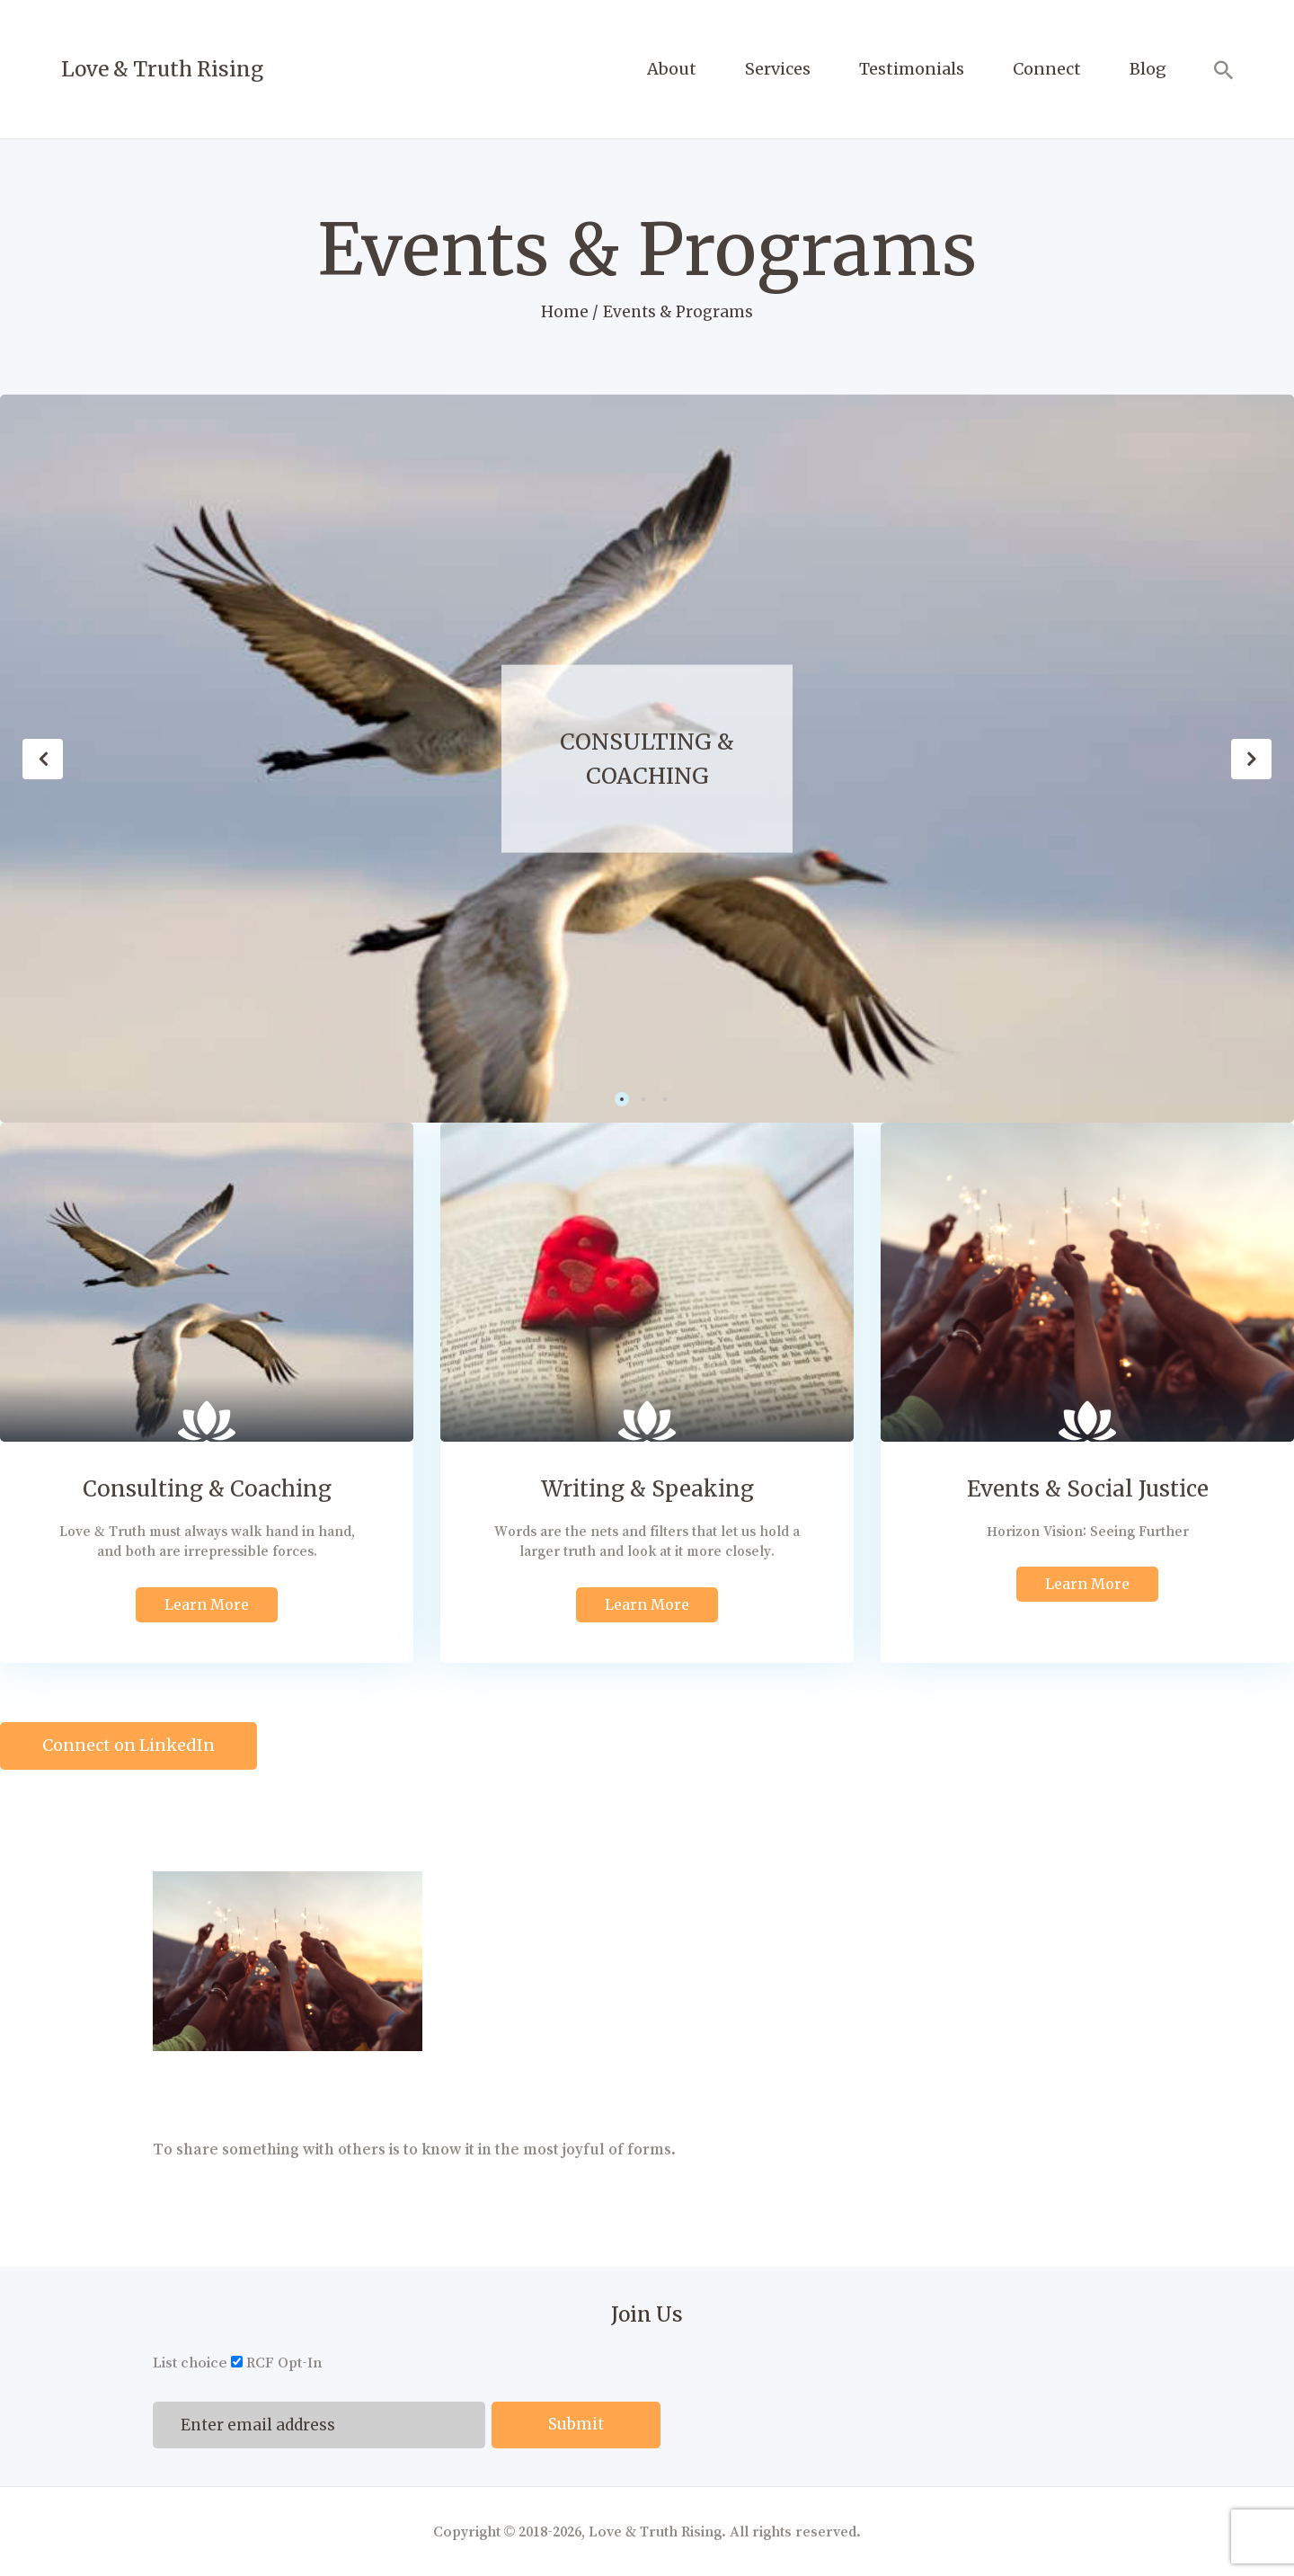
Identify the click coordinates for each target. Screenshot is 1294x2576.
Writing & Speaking (647, 1489)
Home (565, 312)
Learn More (206, 1604)
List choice (190, 2362)
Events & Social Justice (1088, 1489)
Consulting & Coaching (647, 757)
